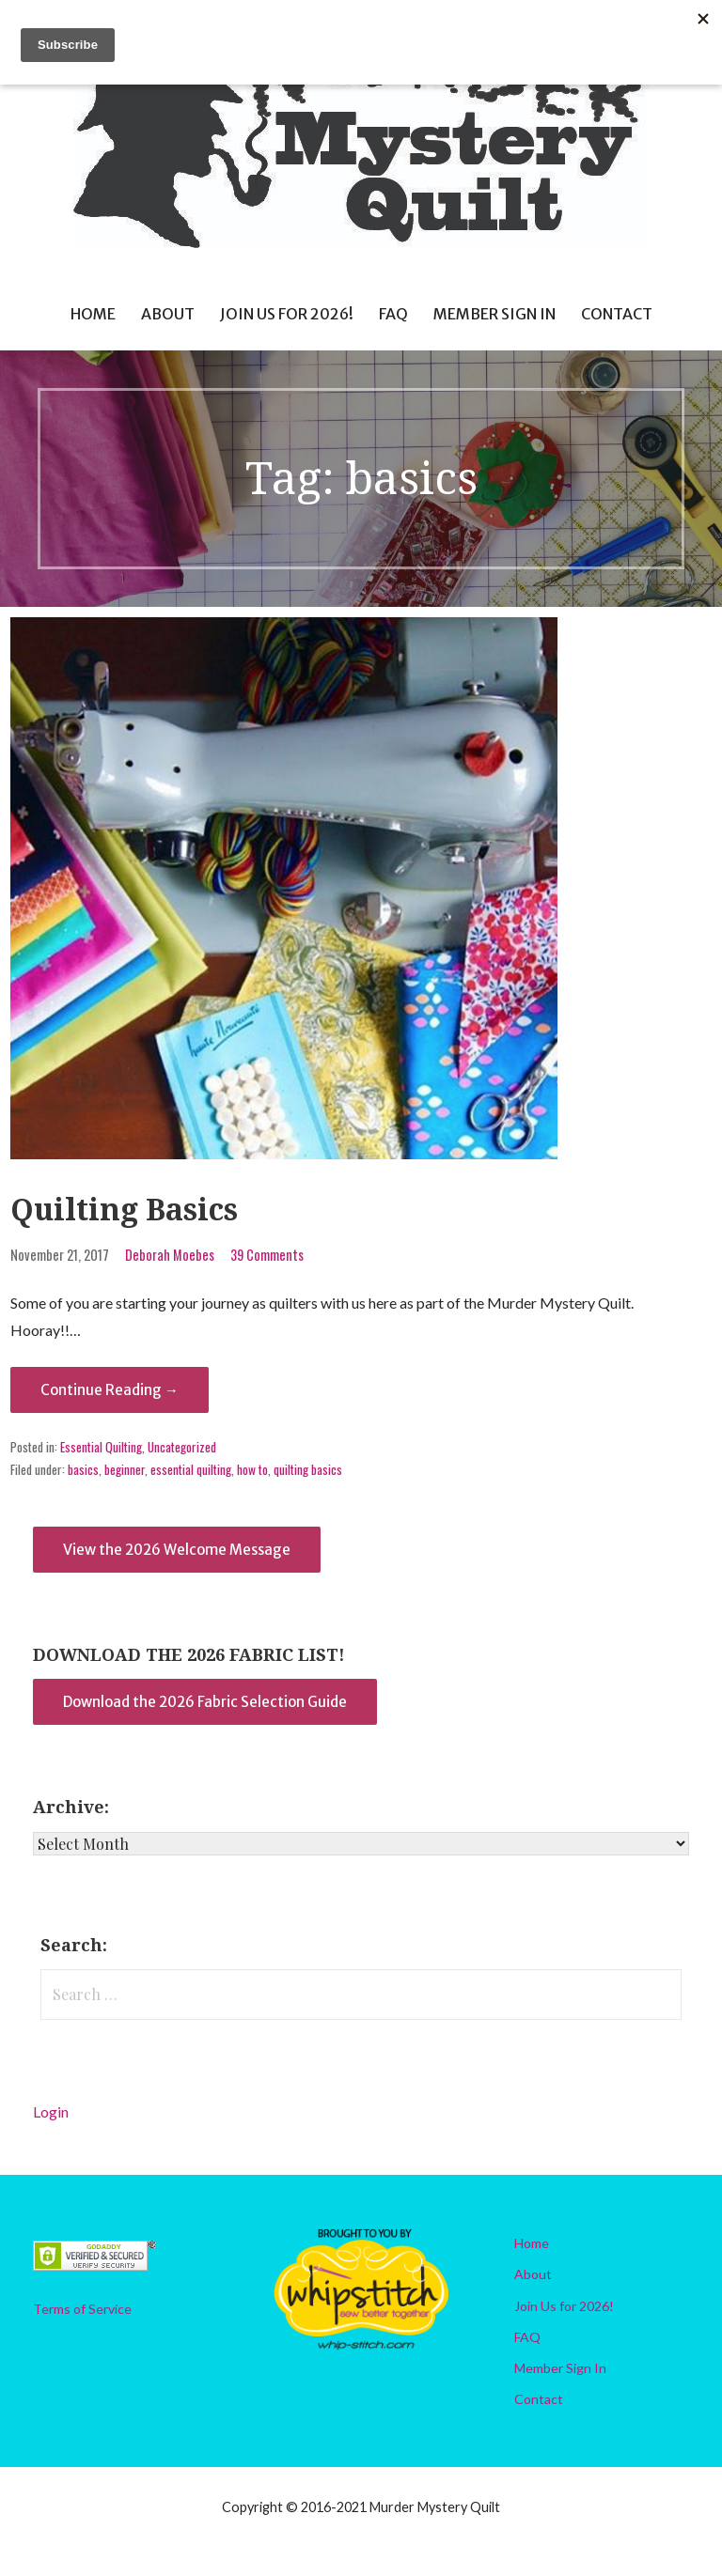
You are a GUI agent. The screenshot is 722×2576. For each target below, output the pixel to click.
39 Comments (267, 1255)
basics (83, 1469)
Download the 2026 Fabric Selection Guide (205, 1702)
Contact (616, 313)
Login (51, 2111)
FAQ (393, 313)
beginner (124, 1469)
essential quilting (190, 1469)
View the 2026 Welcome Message (176, 1550)
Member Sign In (494, 313)
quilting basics (308, 1469)
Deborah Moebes (169, 1255)
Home (93, 313)
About (168, 313)
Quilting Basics (124, 1210)
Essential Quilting (101, 1446)
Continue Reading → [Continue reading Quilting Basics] (109, 1390)
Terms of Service (82, 2309)
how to (252, 1469)
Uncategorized (182, 1446)
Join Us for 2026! (286, 313)
